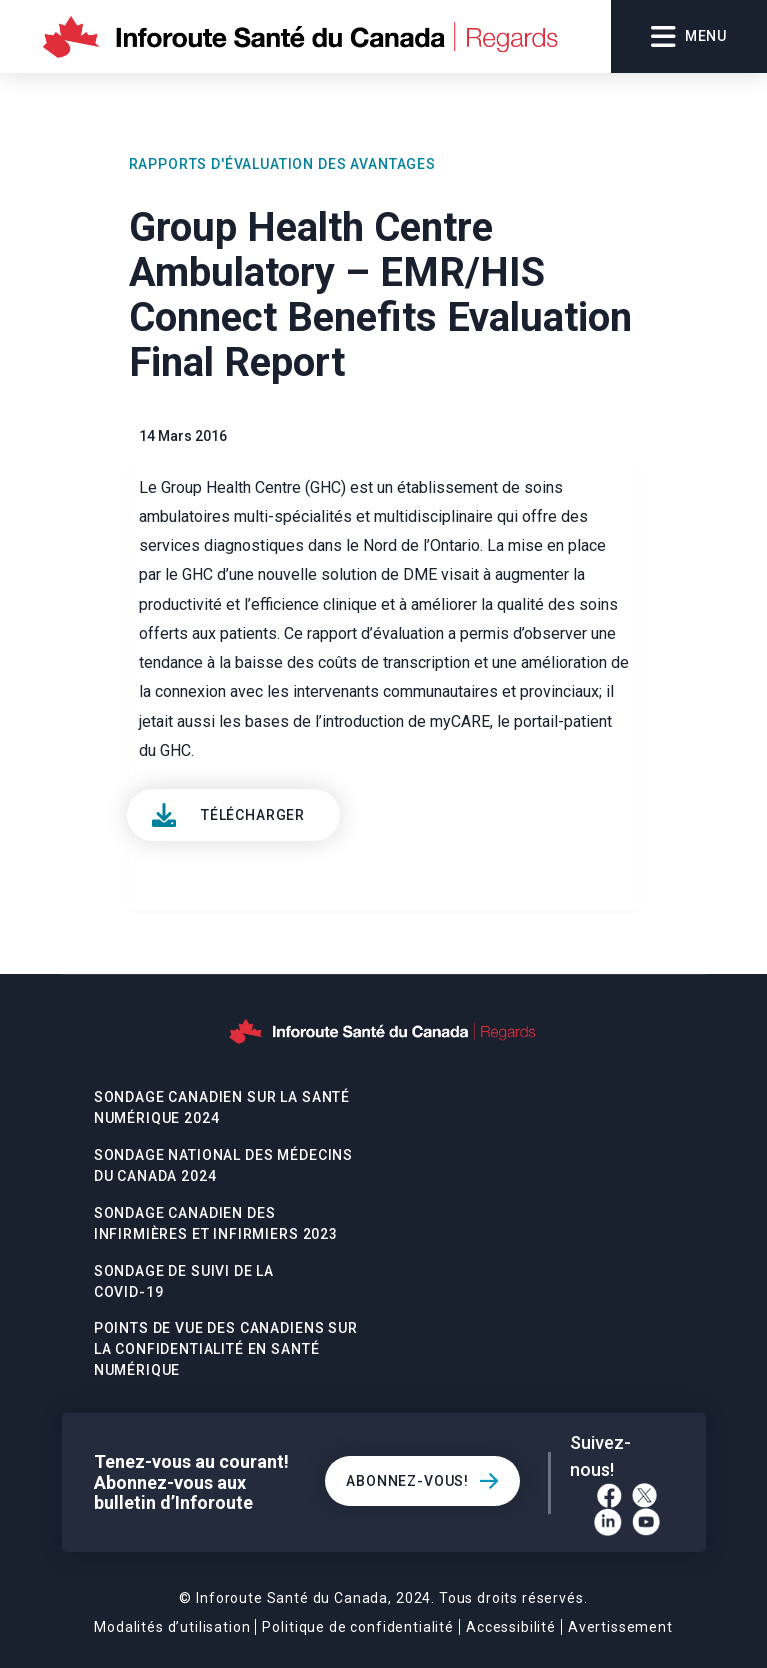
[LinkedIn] (608, 1522)
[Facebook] (609, 1495)
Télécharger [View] (253, 815)
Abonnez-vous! (407, 1481)
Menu (689, 37)
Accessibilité (511, 1627)
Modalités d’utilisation (172, 1627)
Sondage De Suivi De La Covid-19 (184, 1281)
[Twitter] (644, 1495)
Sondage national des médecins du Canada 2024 (223, 1165)
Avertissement (620, 1627)
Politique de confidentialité (358, 1627)
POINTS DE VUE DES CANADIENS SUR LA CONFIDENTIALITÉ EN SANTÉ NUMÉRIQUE (226, 1349)
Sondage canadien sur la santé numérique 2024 (222, 1107)
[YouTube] (646, 1522)
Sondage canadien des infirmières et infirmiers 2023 (216, 1223)
